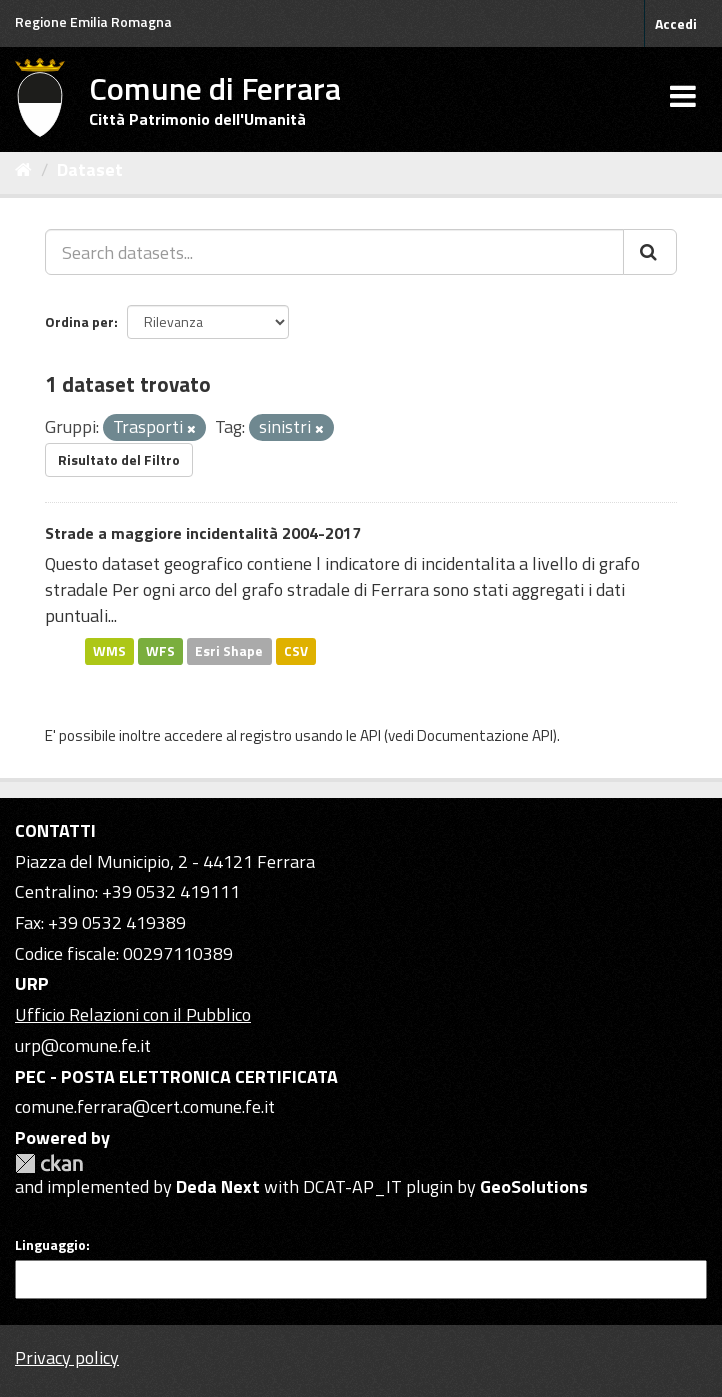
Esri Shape (229, 651)
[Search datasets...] (334, 252)
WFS (160, 651)
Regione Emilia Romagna (93, 21)
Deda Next (218, 1186)
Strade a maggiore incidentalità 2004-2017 (203, 533)
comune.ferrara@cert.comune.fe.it (145, 1106)
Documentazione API (485, 735)
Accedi (676, 23)
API (370, 735)
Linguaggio (50, 1245)
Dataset (90, 169)
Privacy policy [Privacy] (67, 1357)
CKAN (49, 1163)
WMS (109, 651)
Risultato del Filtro (119, 459)
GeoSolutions (534, 1186)
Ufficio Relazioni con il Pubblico (133, 1014)
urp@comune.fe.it (83, 1045)
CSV (296, 651)
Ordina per (79, 321)
